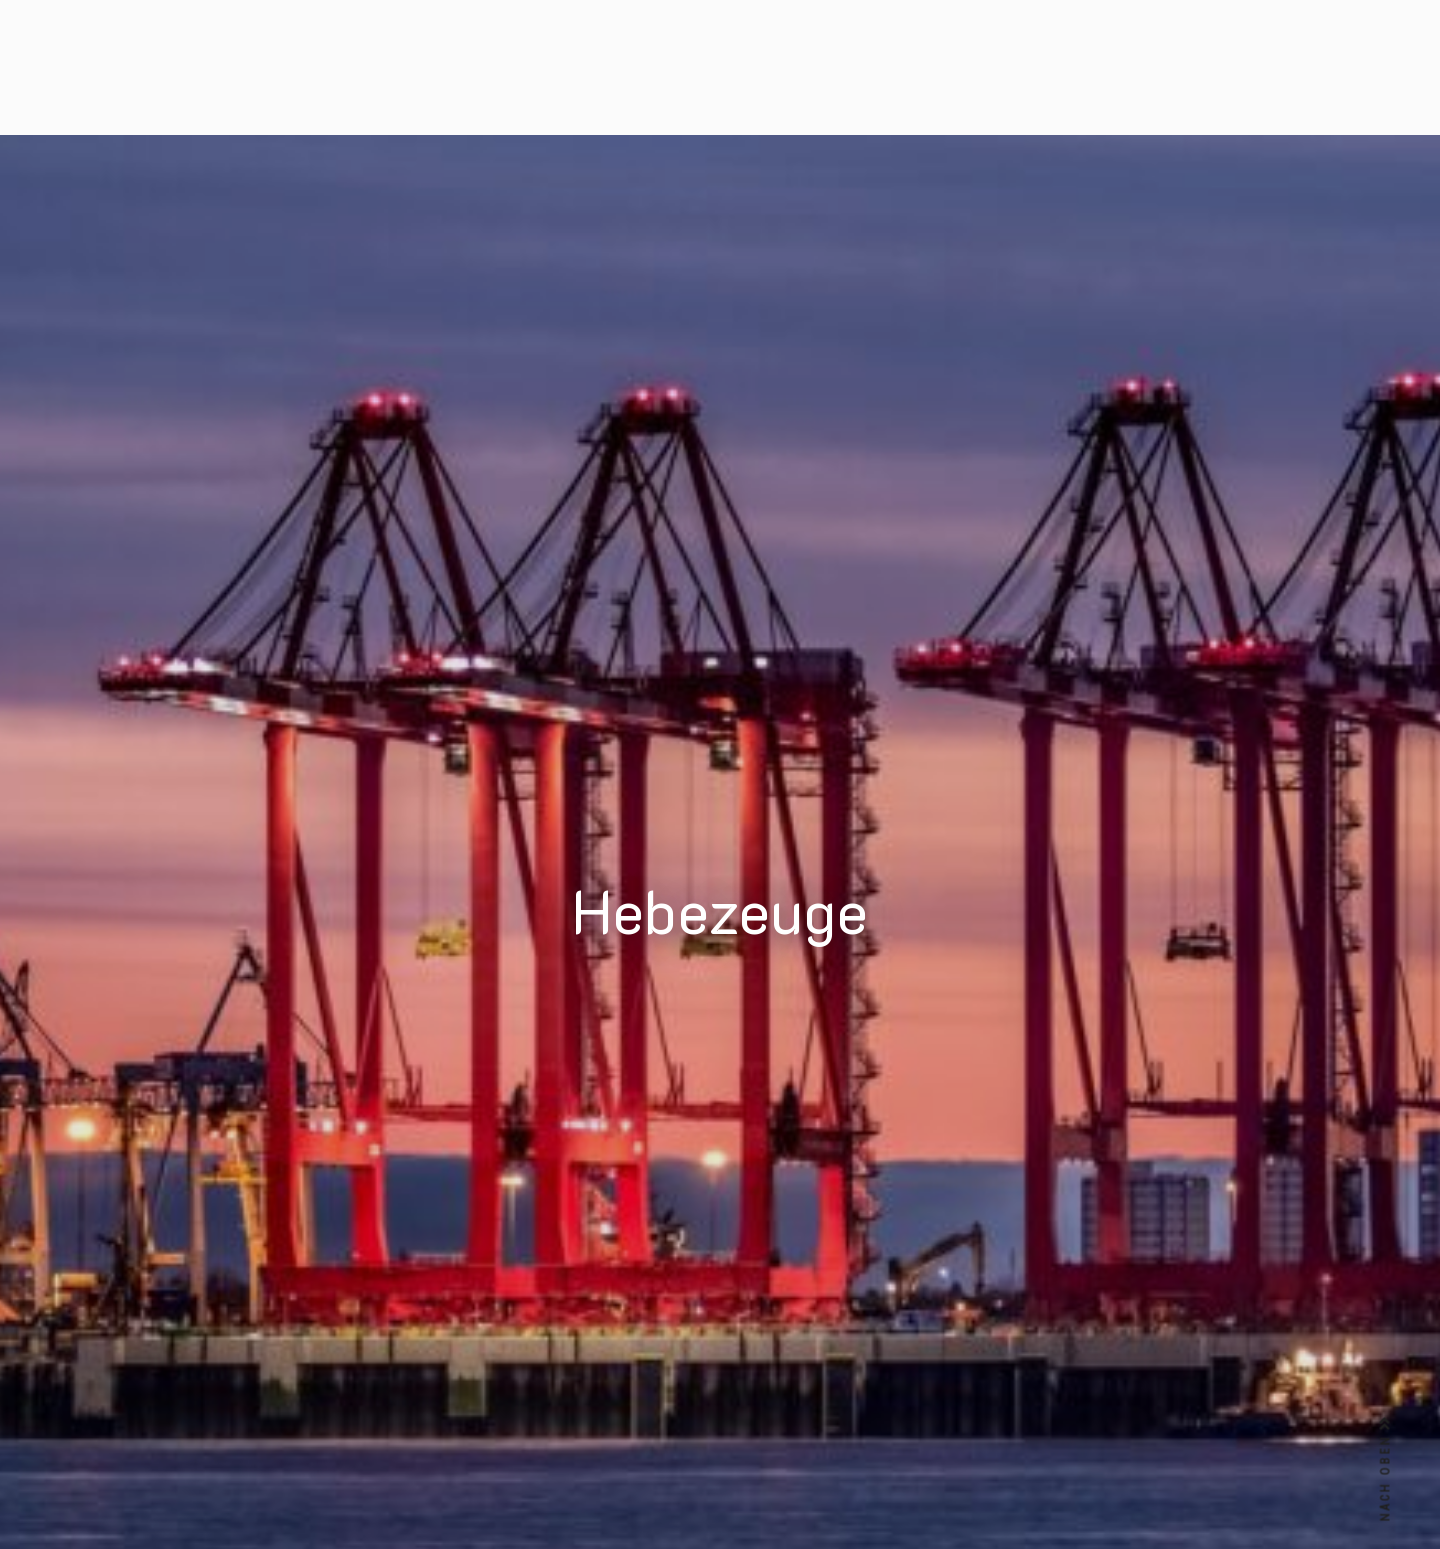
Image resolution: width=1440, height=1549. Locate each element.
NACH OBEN (1386, 1469)
